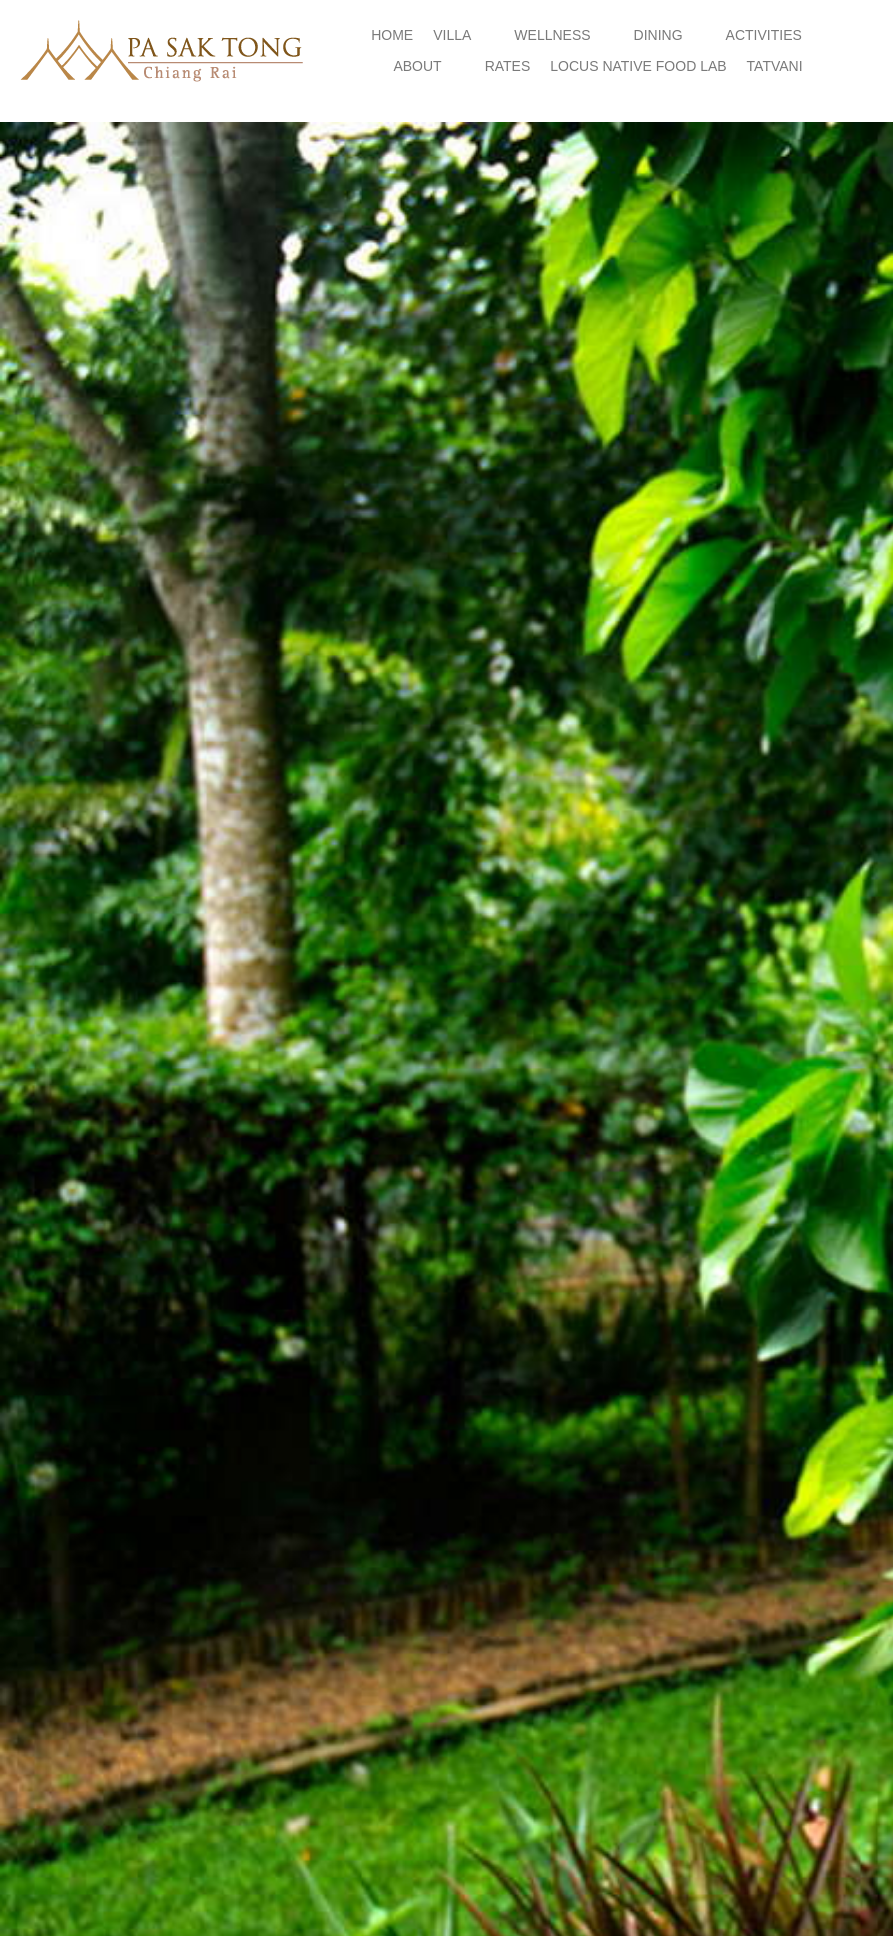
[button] (463, 35)
